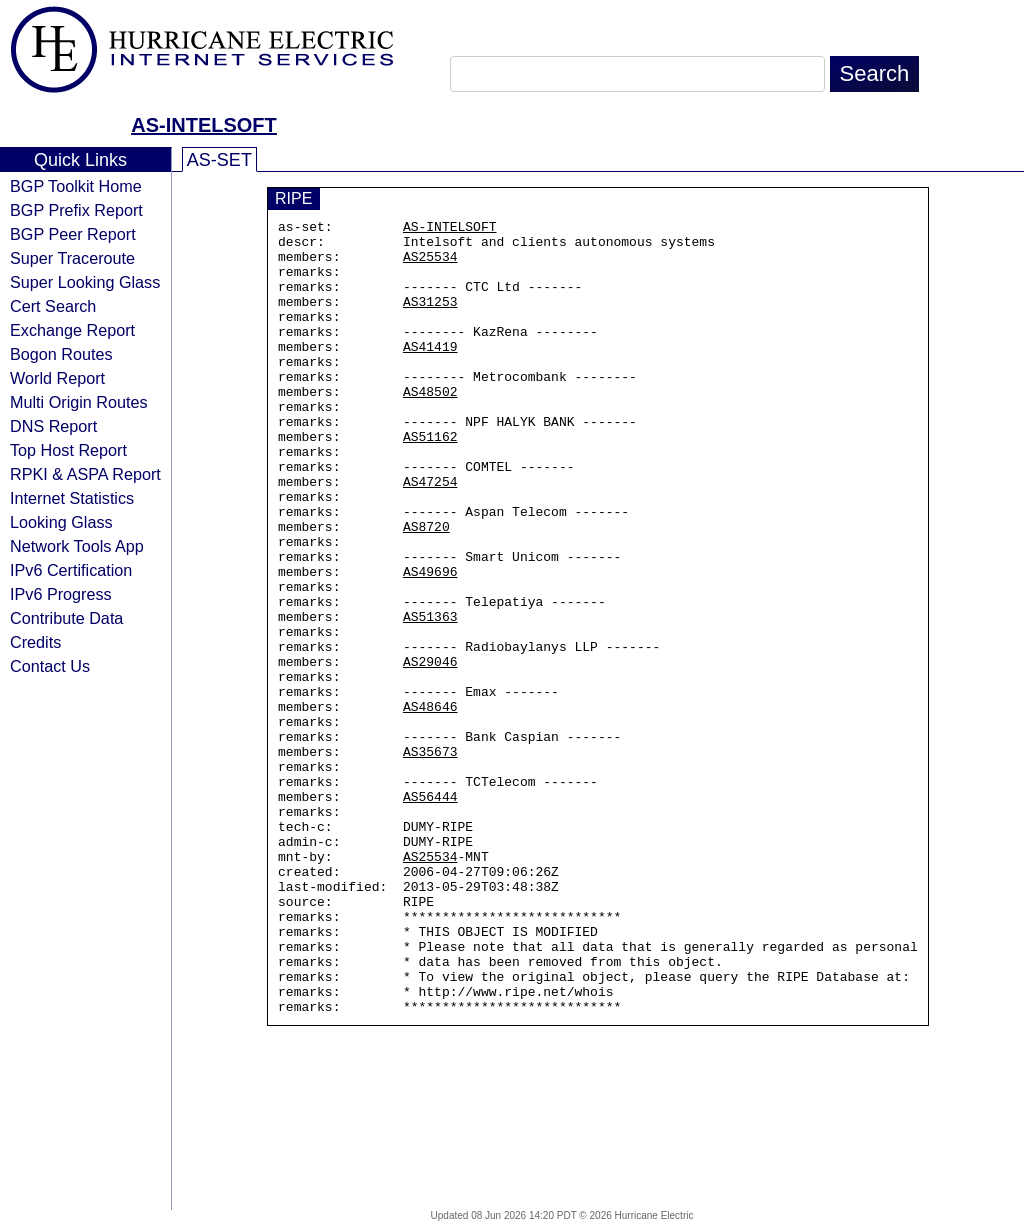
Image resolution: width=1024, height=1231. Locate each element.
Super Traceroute (72, 258)
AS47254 (430, 535)
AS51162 (430, 481)
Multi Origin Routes (79, 402)
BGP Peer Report (73, 234)
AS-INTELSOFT (204, 125)
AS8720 (426, 589)
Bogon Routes (61, 354)
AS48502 (430, 427)
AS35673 (430, 859)
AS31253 (430, 319)
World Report (57, 378)
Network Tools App (77, 546)
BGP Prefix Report (76, 210)
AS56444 (430, 913)
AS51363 (430, 697)
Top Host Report (68, 450)
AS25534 (430, 265)
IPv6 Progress (61, 594)
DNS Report (53, 426)
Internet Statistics (72, 498)
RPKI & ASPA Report (85, 474)
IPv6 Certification (71, 570)
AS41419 (430, 373)
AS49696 (430, 643)
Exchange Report (72, 330)
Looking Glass (61, 522)
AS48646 (430, 805)
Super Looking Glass (85, 282)
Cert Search (53, 306)
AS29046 (430, 751)
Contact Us (50, 666)
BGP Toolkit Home (76, 186)
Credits (35, 642)
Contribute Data (66, 618)
